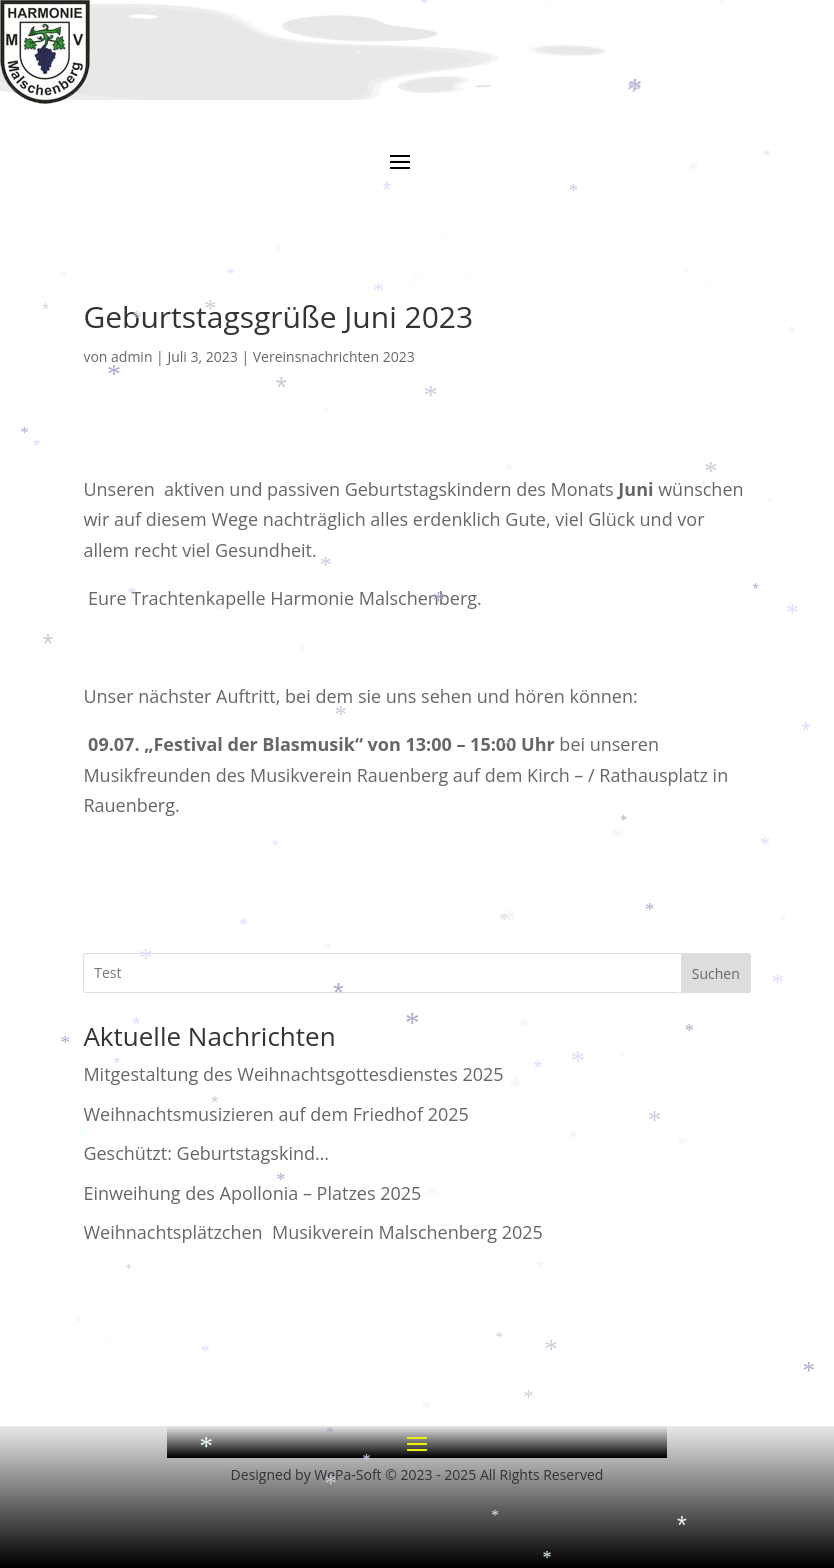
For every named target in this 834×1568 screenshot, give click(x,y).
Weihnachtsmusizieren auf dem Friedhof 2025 (275, 1114)
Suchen (716, 973)
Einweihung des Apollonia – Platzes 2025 (252, 1193)
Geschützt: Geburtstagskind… (206, 1153)
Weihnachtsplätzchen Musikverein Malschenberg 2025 (312, 1232)
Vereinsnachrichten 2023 (334, 356)
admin (131, 356)
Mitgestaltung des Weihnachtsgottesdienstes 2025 (293, 1074)
